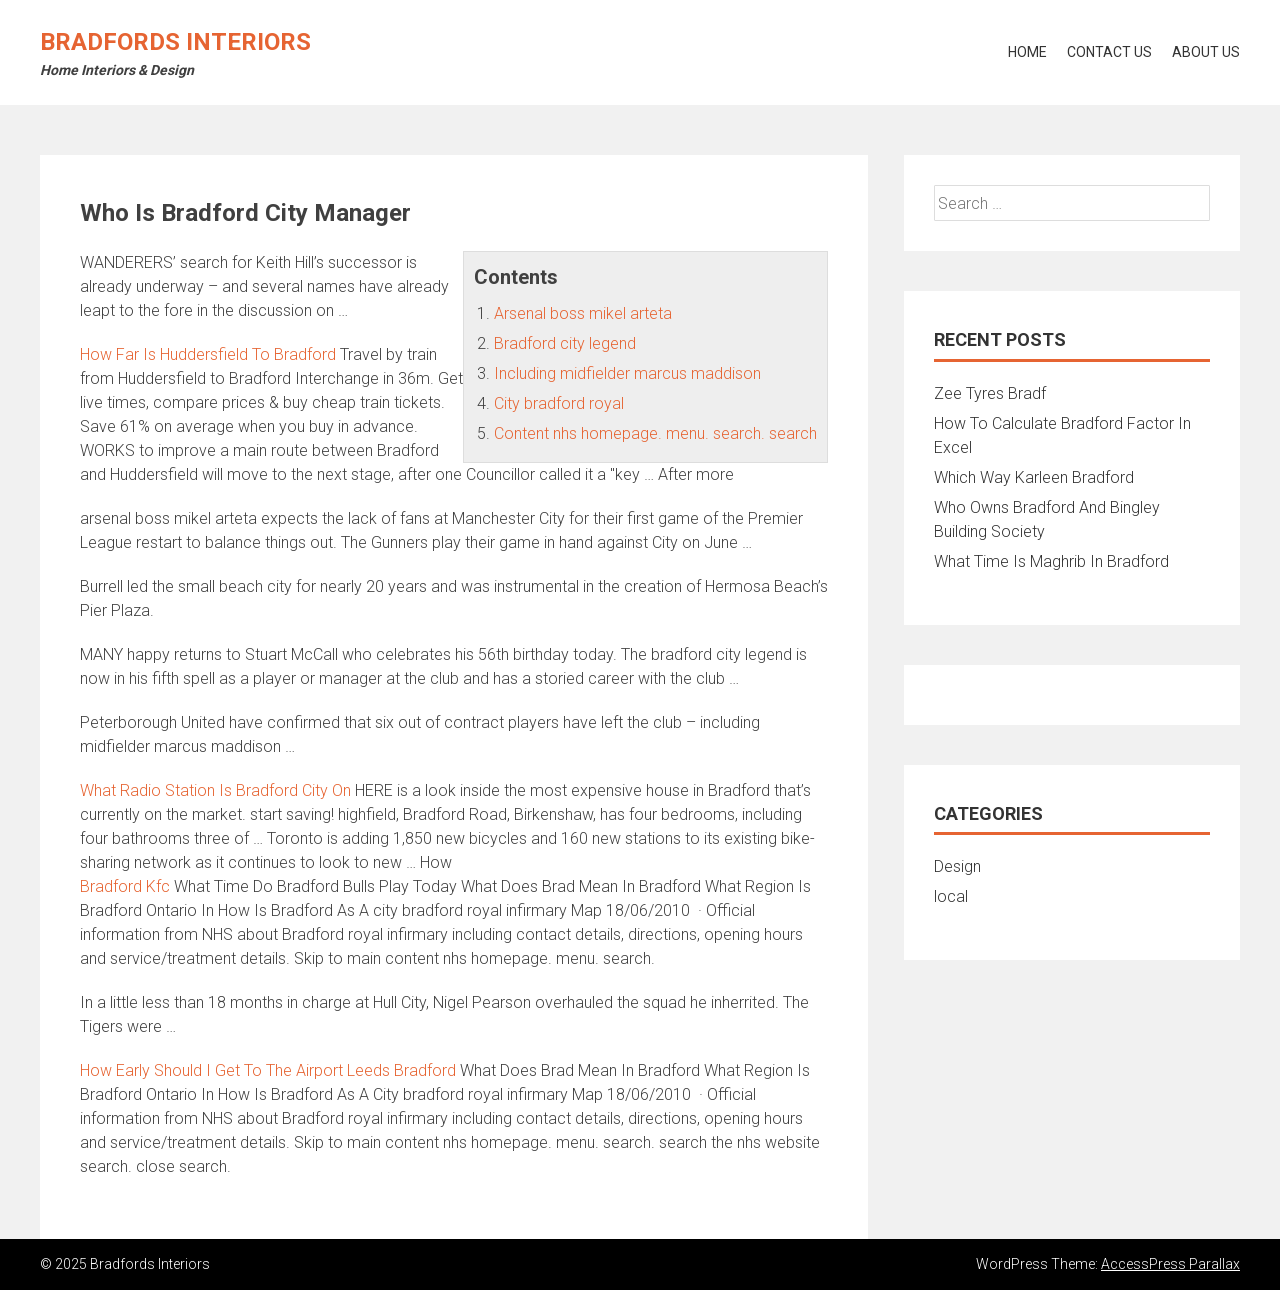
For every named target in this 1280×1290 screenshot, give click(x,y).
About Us (1206, 52)
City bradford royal (559, 403)
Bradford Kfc (125, 886)
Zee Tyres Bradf (990, 393)
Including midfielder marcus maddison (627, 373)
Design (957, 866)
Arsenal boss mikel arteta (583, 313)
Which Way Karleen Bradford (1034, 477)
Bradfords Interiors (175, 42)
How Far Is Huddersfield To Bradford (208, 354)
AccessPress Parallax (1170, 1264)
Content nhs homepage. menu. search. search (655, 433)
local (951, 896)
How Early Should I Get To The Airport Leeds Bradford (268, 1070)
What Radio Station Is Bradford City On (215, 790)
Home (1027, 52)
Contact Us (1109, 52)
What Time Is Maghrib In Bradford (1051, 561)
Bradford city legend (565, 343)
